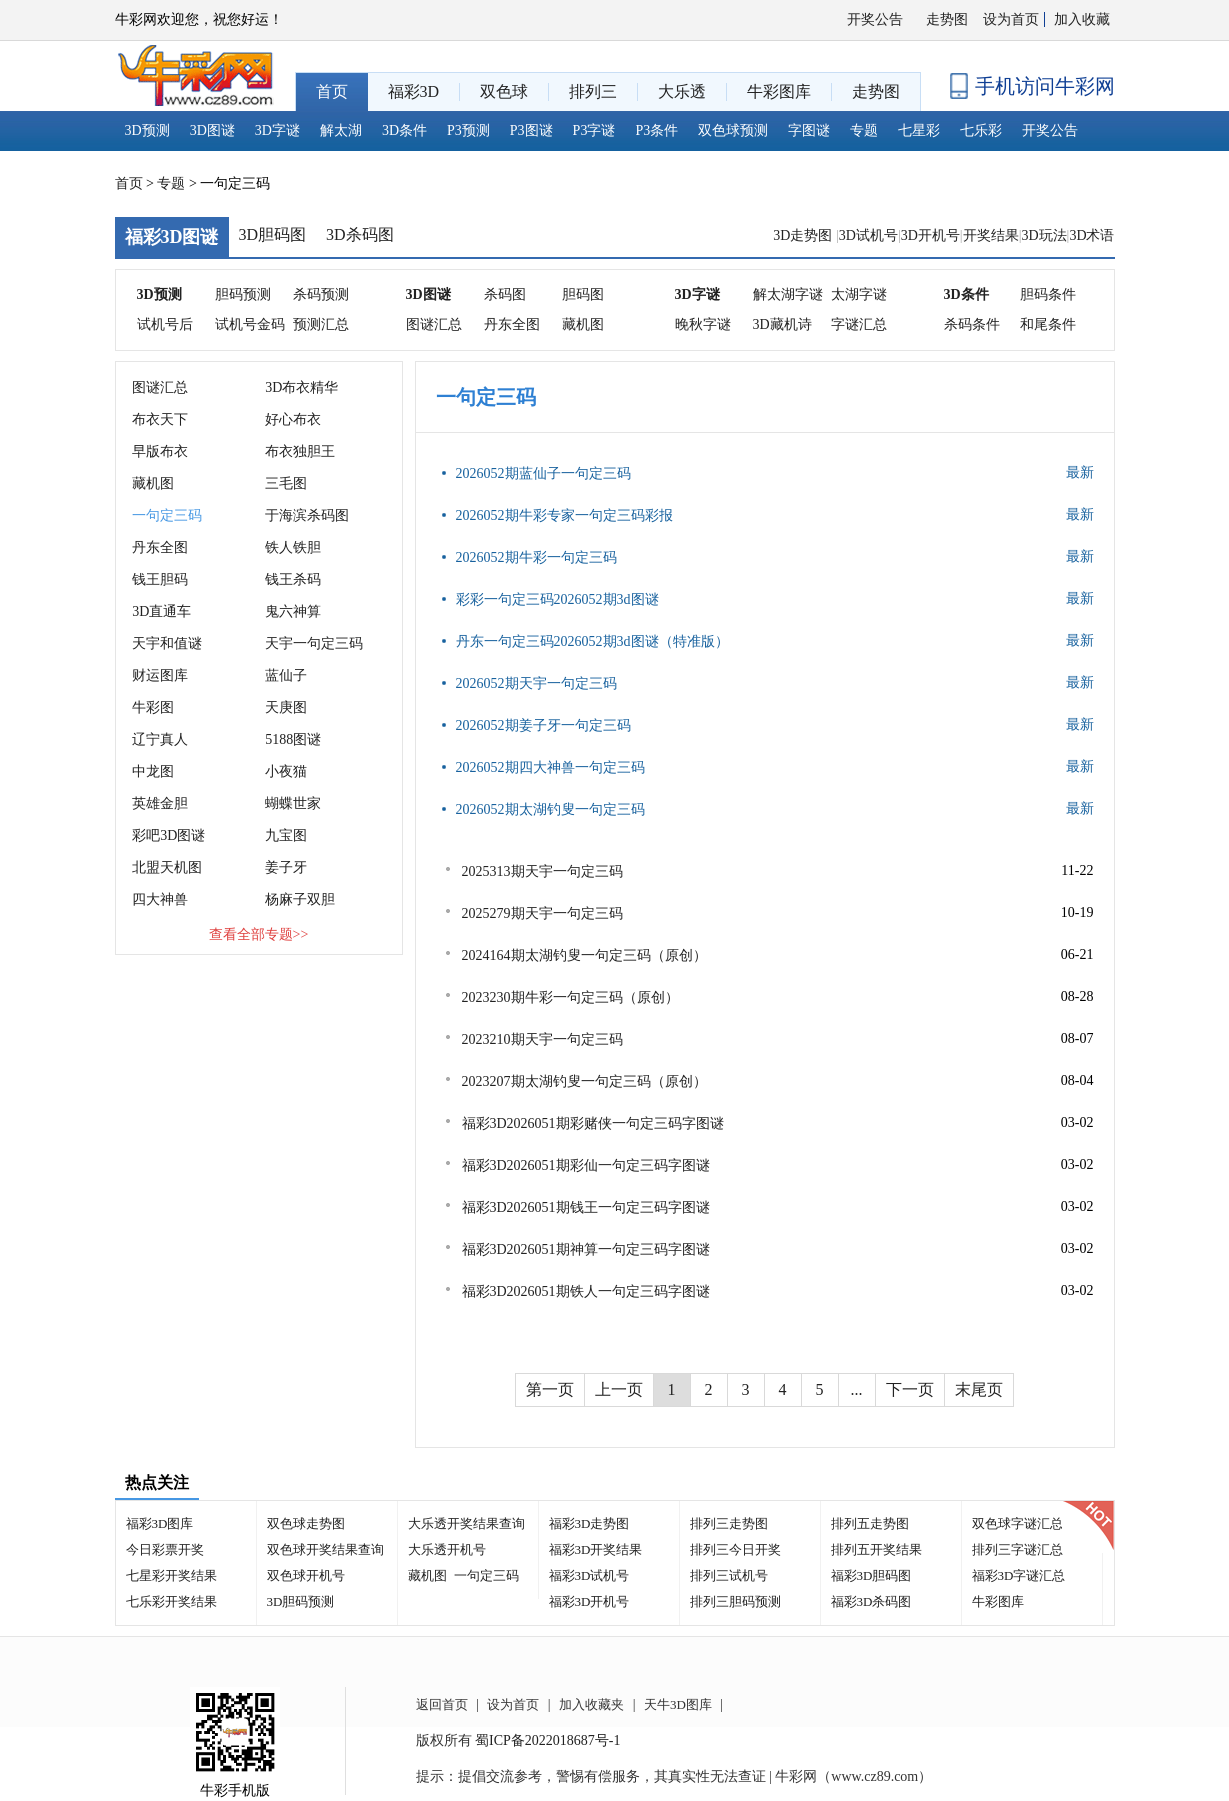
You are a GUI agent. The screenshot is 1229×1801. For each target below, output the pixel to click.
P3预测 (468, 130)
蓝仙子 (286, 675)
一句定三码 (167, 515)
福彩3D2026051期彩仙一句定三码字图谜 (586, 1165)
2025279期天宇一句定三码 (542, 913)
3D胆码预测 (301, 1601)
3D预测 (147, 130)
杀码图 (505, 294)
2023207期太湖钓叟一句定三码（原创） (584, 1081)
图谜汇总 (434, 324)
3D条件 (404, 130)
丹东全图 (512, 324)
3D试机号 (868, 235)
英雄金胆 (160, 803)
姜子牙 (286, 867)
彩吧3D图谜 (168, 835)
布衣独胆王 (300, 451)
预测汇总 (321, 324)
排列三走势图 (729, 1523)
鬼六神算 (293, 611)
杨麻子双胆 (300, 899)
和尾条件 (1048, 324)
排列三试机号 (729, 1575)
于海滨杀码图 (307, 515)
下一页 (910, 1389)
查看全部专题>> (259, 934)
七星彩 (919, 130)
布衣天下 (160, 419)
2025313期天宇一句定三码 (542, 871)
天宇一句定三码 (314, 643)
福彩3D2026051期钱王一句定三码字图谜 (586, 1207)
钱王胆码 (160, 579)
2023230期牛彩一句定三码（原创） (570, 997)
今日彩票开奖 (165, 1549)
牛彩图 (153, 707)
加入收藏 (1082, 19)
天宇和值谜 (167, 643)
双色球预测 (733, 130)
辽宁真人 (160, 739)
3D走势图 (804, 235)
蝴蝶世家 (293, 803)
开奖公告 (875, 19)
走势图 (947, 19)
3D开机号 (930, 235)
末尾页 (979, 1389)
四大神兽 (160, 899)
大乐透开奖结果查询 (466, 1523)
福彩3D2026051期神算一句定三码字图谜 (586, 1249)
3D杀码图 (360, 234)
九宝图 (286, 835)
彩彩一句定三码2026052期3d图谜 (557, 599)
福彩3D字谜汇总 (1019, 1575)
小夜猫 (286, 771)
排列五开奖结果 (876, 1549)
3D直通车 (161, 611)
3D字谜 (277, 130)
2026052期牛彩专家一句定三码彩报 (564, 515)
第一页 (550, 1389)
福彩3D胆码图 (871, 1575)
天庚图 (286, 707)
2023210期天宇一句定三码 (542, 1039)
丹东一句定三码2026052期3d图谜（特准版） (592, 641)
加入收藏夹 (591, 1704)
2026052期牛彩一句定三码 (536, 557)
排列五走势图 (870, 1523)
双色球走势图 (306, 1523)
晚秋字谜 (703, 324)
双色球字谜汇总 (1017, 1523)
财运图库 (160, 675)
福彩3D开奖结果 (596, 1549)
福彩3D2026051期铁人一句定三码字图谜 (586, 1291)
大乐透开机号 (447, 1549)
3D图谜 (212, 130)
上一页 (619, 1389)
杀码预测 (321, 294)
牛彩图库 (998, 1601)
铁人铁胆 (293, 547)
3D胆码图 (273, 234)
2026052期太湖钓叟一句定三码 (550, 809)
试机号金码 (250, 324)
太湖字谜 (859, 294)
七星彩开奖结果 (171, 1575)
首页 (129, 183)
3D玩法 (1043, 235)
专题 (864, 130)
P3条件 (656, 130)
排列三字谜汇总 (1017, 1549)
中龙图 (153, 771)
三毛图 (286, 483)
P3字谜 (594, 130)
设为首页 (1011, 19)
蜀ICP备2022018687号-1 (547, 1740)
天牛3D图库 (678, 1704)
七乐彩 (981, 130)
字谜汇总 (859, 324)
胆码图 (583, 294)
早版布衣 (160, 451)
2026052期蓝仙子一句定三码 (543, 473)
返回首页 (442, 1704)
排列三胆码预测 (735, 1601)
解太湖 (341, 130)
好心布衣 (293, 419)
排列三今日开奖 (735, 1549)
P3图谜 (531, 130)
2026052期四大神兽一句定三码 (550, 767)
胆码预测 (243, 294)
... (857, 1389)
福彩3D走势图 (589, 1523)
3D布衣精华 (301, 387)
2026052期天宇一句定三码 (536, 683)
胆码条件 (1048, 294)
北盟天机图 (167, 867)
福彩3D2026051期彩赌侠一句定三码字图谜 (593, 1123)
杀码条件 (972, 324)
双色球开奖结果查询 (325, 1549)
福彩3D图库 (160, 1523)
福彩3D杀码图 (871, 1601)
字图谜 (809, 130)
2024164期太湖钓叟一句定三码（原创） (584, 955)
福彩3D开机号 (589, 1601)
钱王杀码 (293, 579)
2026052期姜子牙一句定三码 (543, 725)
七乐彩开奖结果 (171, 1601)
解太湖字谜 (788, 294)
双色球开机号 (306, 1575)
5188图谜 (293, 739)
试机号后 (165, 324)
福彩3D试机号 (589, 1575)
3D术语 (1091, 235)
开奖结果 (991, 235)
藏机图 (583, 324)
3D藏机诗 (782, 324)
